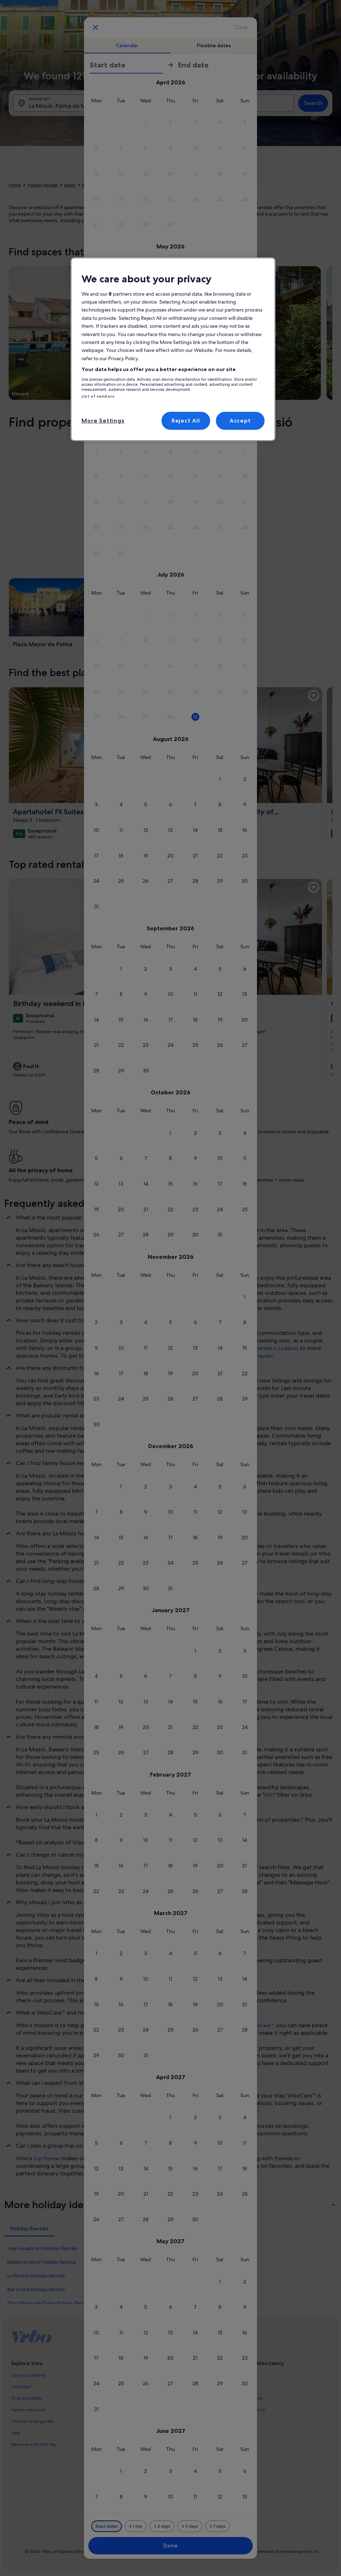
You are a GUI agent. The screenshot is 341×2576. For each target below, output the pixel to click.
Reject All (186, 420)
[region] (173, 349)
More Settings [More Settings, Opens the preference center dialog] (102, 420)
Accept (240, 420)
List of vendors (97, 396)
